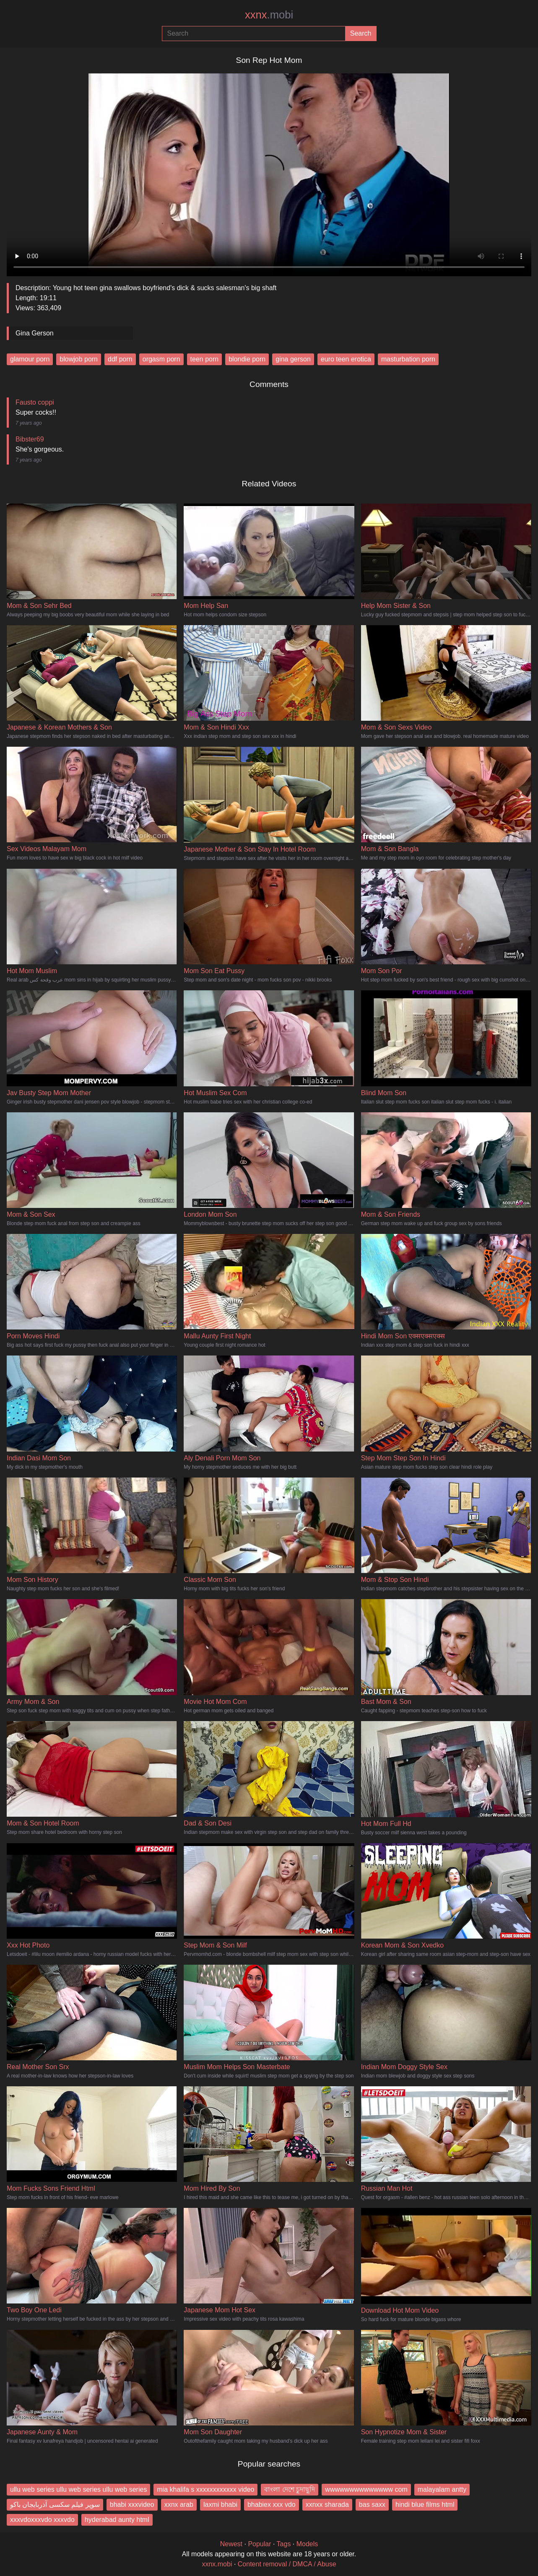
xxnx (269, 15)
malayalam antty (442, 2489)
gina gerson (293, 359)
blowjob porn (79, 359)
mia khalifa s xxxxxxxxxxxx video (205, 2489)
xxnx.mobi (217, 2564)
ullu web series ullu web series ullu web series (78, 2489)
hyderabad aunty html (117, 2519)
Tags (284, 2543)
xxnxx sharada (327, 2504)
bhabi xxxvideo (132, 2504)
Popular (259, 2543)
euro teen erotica (346, 359)
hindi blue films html (425, 2504)
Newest (231, 2543)
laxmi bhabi (220, 2504)
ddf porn (120, 359)
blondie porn (247, 359)
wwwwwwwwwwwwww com (366, 2489)
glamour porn (29, 359)
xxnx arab (178, 2504)
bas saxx (372, 2504)
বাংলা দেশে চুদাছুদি (289, 2489)
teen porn (204, 359)
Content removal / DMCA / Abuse (287, 2564)
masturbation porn (408, 359)
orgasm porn (161, 359)
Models (307, 2543)
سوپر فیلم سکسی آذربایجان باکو (55, 2504)
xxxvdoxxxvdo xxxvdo (42, 2519)
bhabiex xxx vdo (271, 2504)
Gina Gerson (35, 333)
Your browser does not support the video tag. (269, 171)
